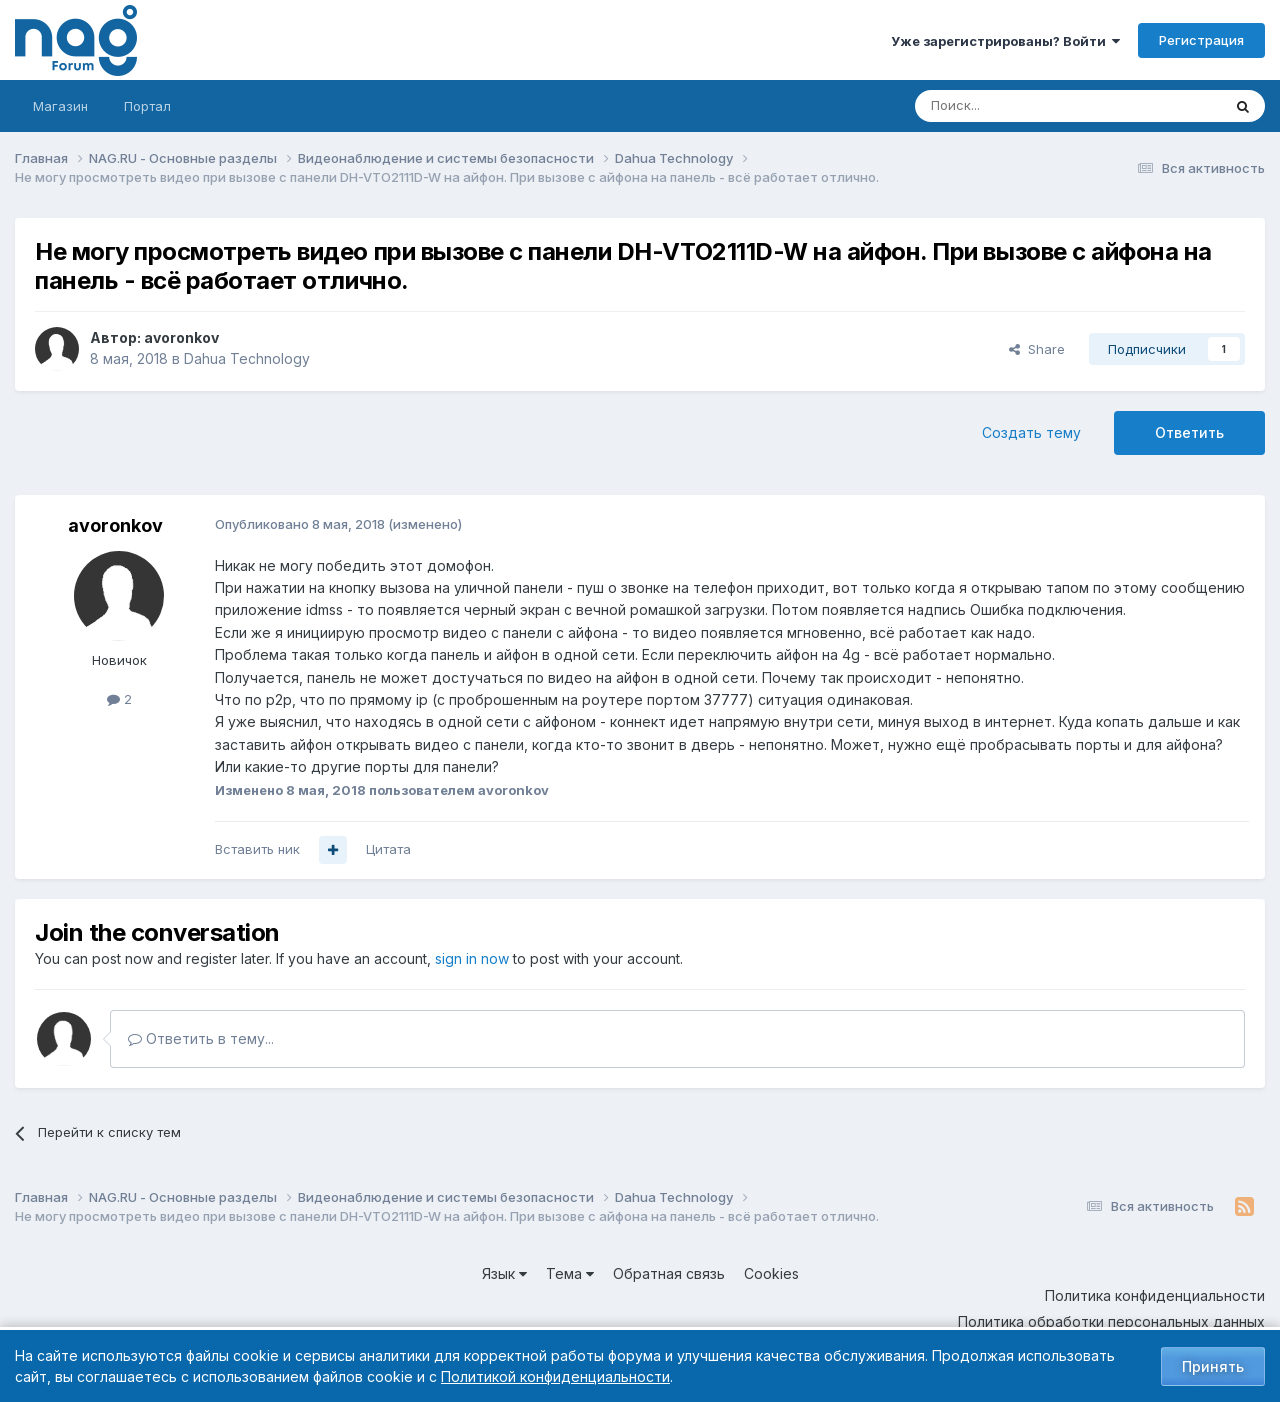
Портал (147, 106)
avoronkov (181, 337)
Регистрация (1201, 40)
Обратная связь (669, 1273)
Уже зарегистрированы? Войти (1005, 41)
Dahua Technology (247, 358)
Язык (504, 1273)
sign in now (472, 958)
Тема (570, 1273)
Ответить (1189, 432)
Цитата (388, 849)
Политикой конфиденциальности (555, 1376)
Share (1037, 349)
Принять (1213, 1366)
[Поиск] (1013, 106)
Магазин (60, 106)
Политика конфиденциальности (1155, 1295)
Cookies (771, 1273)
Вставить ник (257, 849)
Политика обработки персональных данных (1111, 1321)
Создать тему (1031, 432)
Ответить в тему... (201, 1038)
